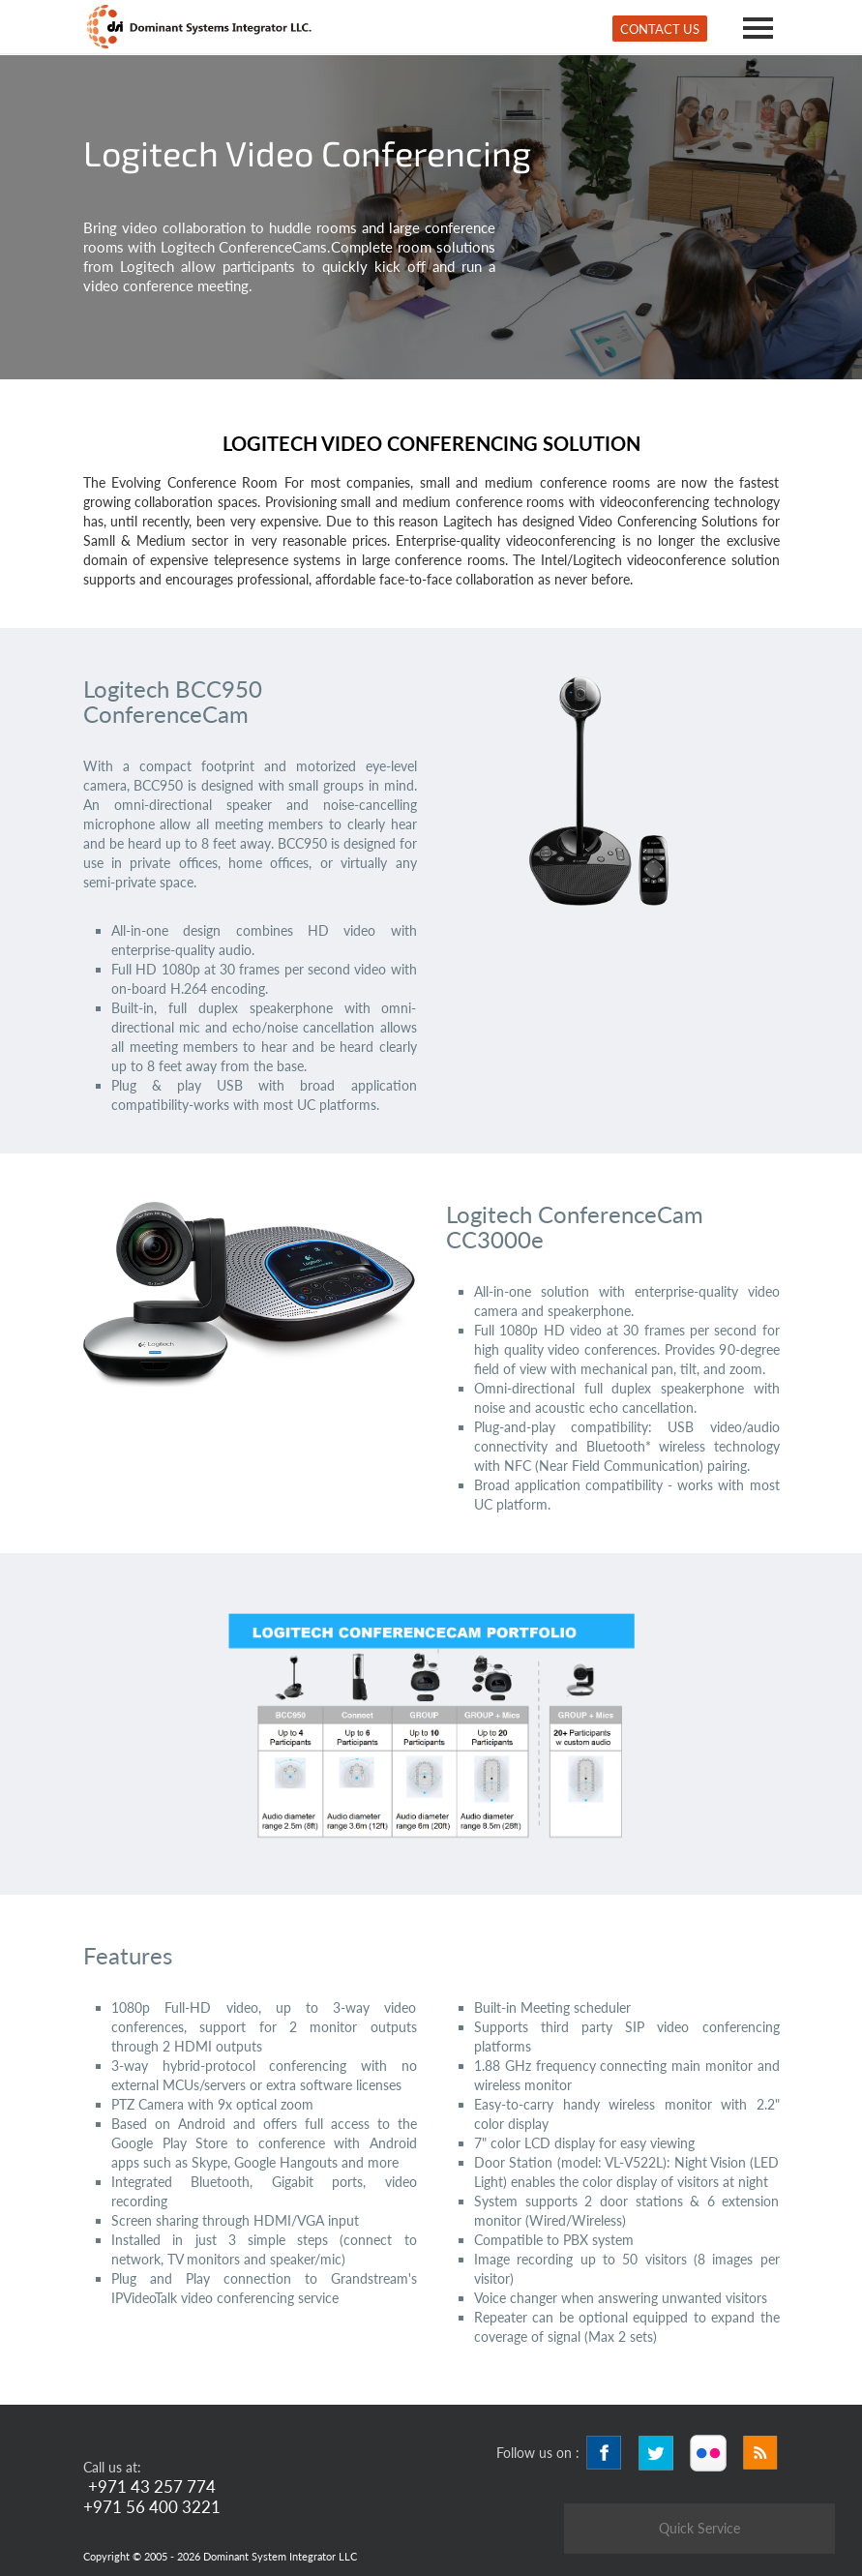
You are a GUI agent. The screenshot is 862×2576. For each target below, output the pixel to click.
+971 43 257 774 (152, 2486)
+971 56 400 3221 (152, 2507)
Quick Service (699, 2528)
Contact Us (659, 29)
